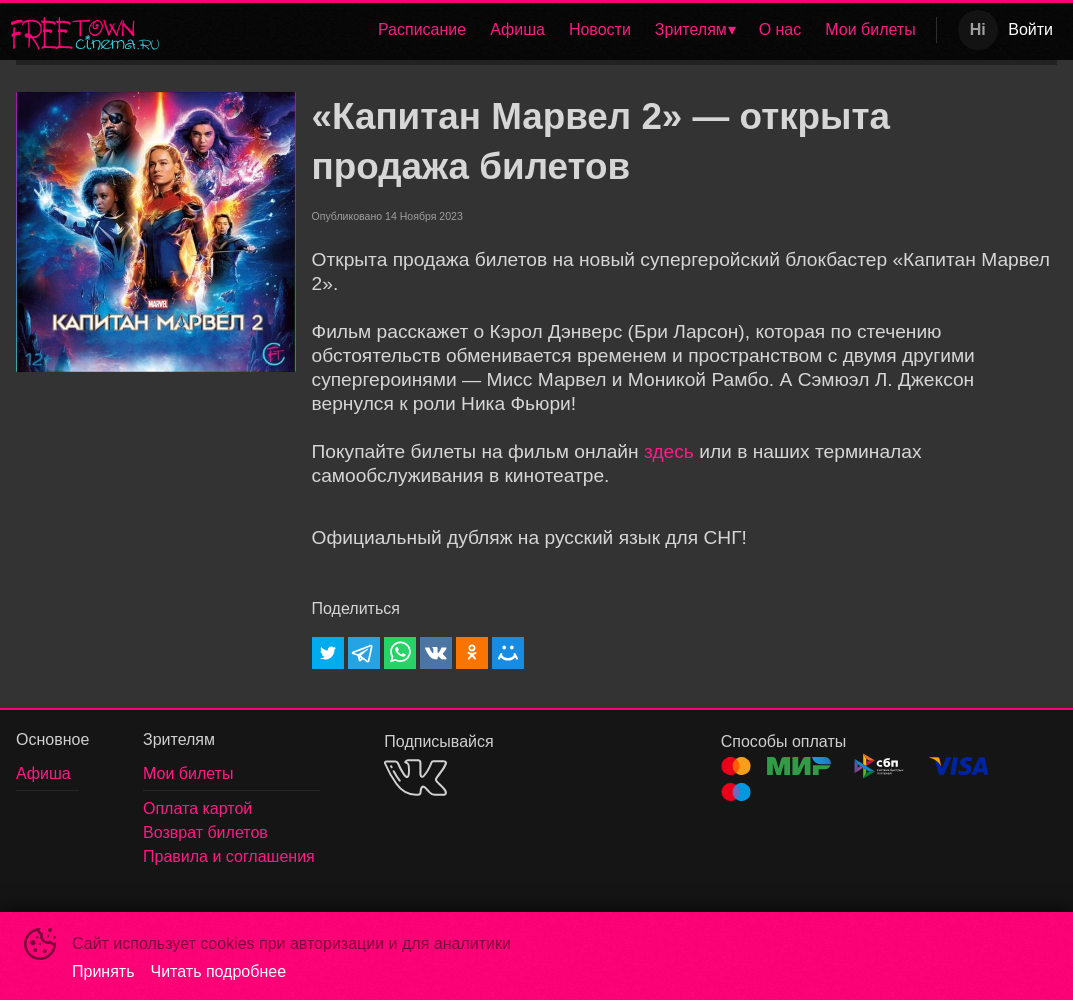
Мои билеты (870, 29)
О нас (780, 29)
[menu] (551, 30)
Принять (103, 971)
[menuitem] (422, 30)
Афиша (517, 29)
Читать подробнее (219, 971)
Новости (600, 29)
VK (415, 777)
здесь (669, 451)
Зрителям (691, 29)
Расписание (422, 29)
